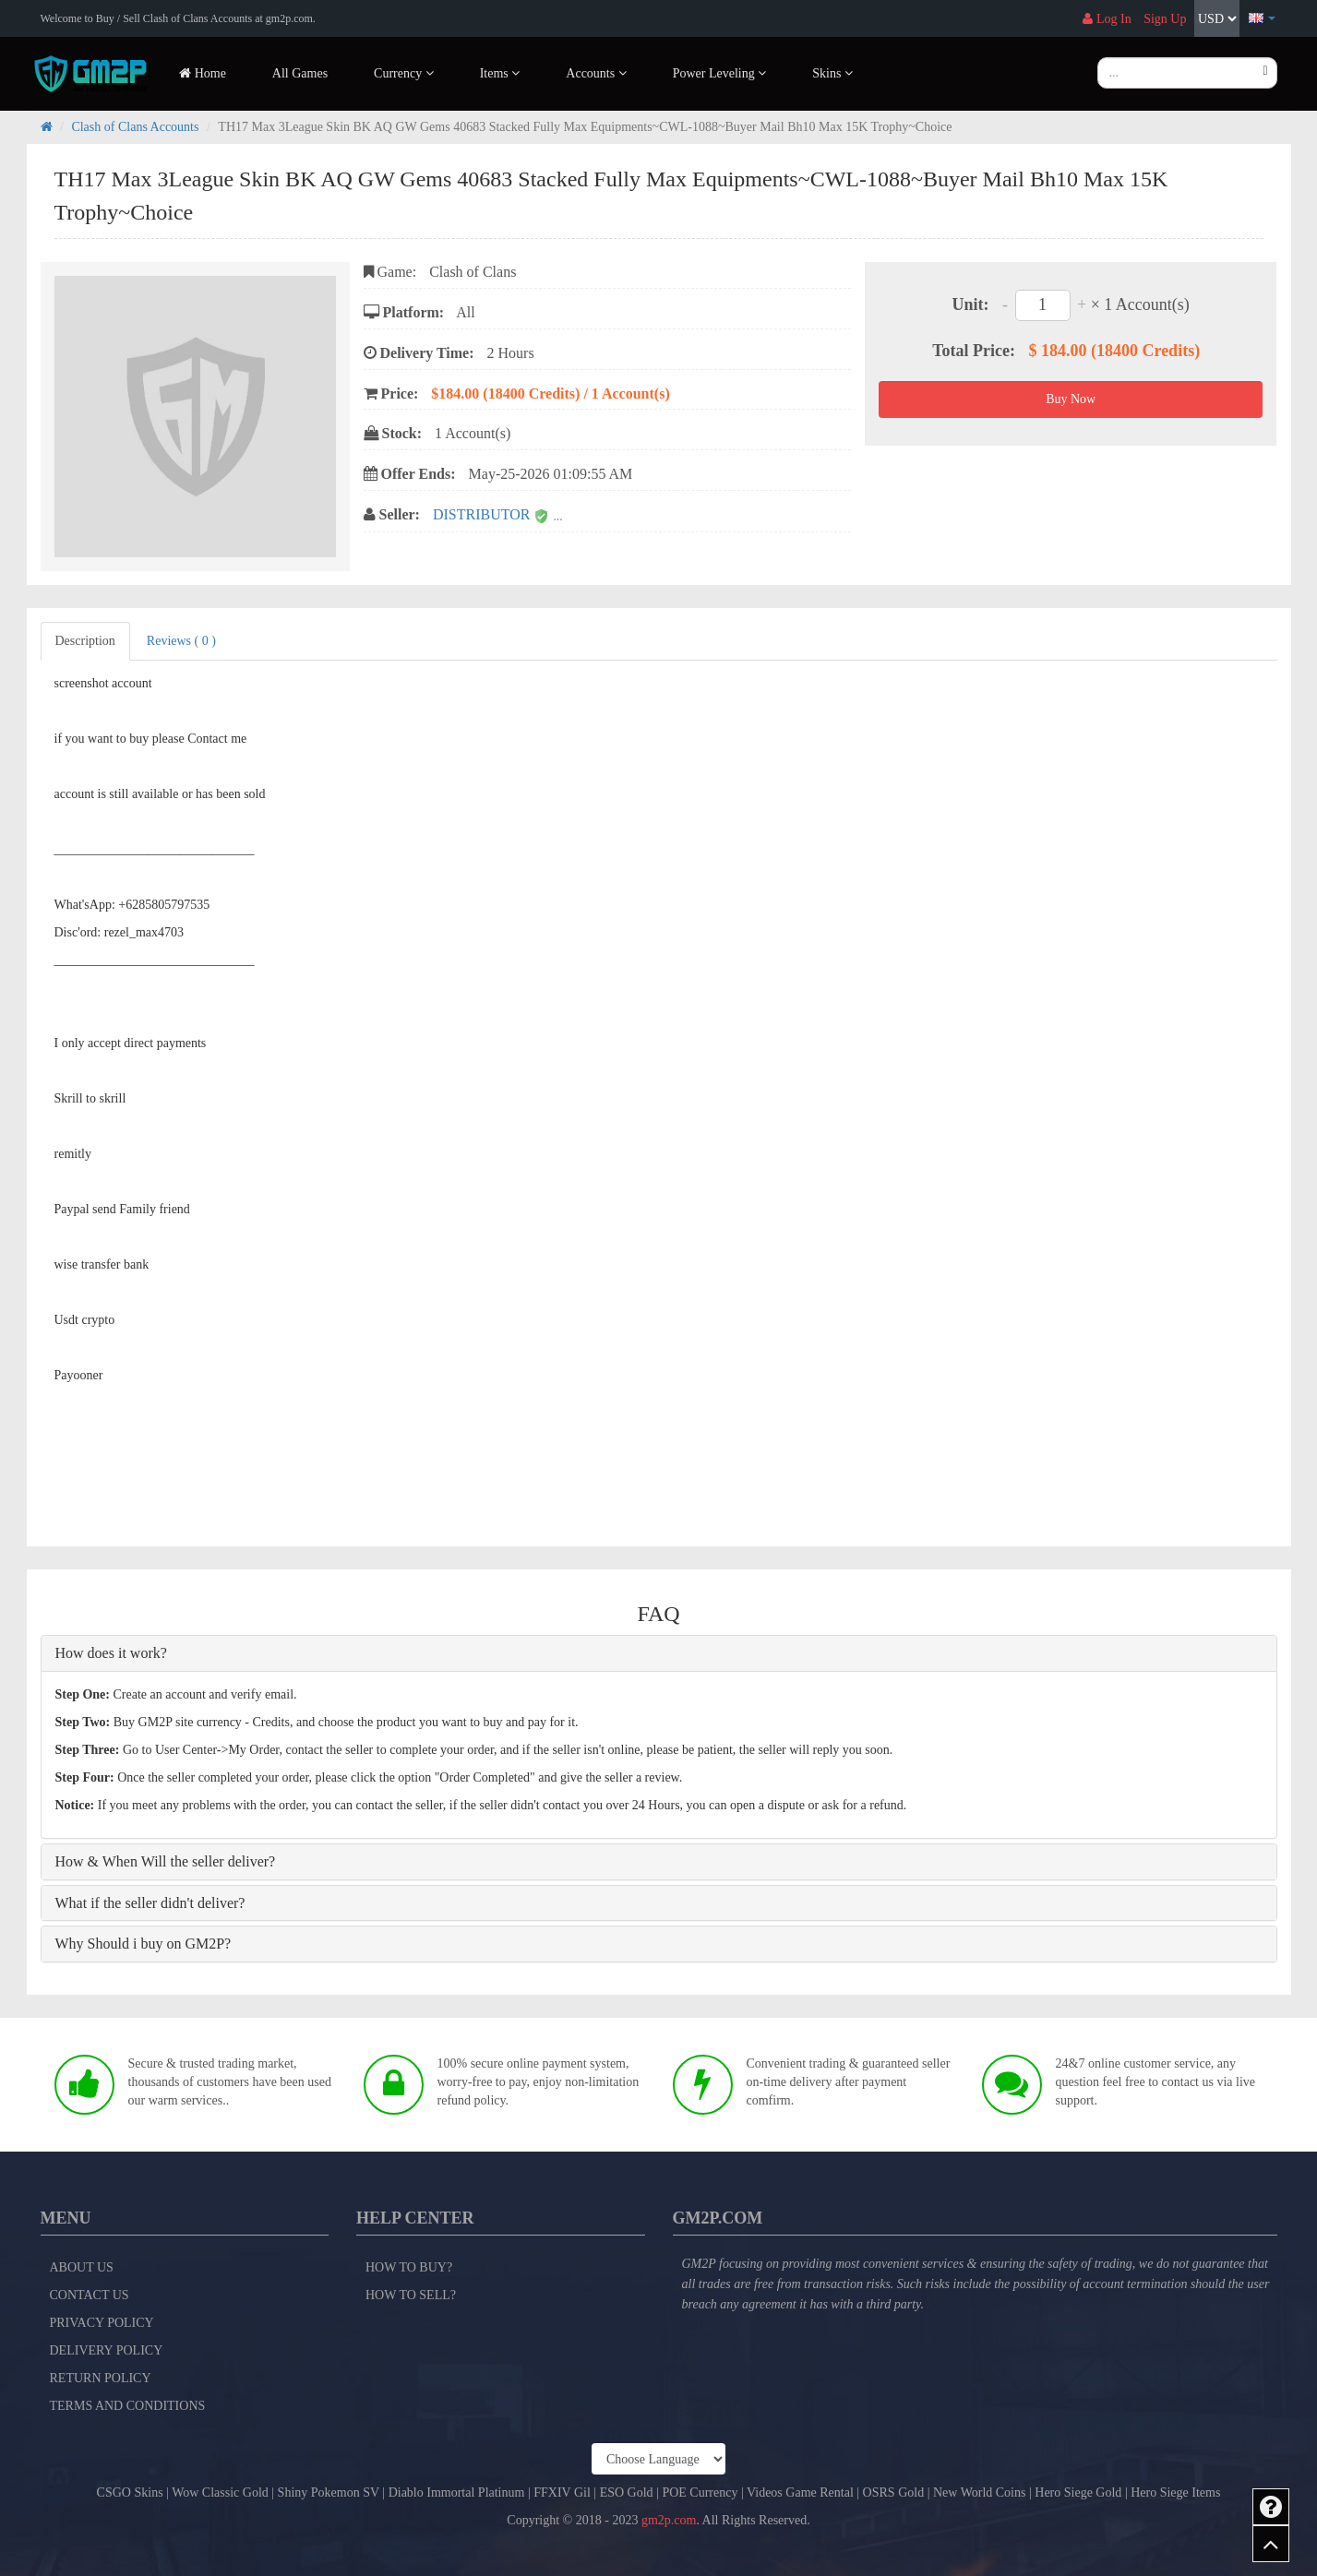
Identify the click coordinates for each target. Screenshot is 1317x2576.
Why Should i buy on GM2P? (143, 1943)
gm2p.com (669, 2520)
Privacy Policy (102, 2323)
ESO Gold (626, 2492)
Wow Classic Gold (220, 2492)
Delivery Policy (106, 2350)
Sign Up (1164, 19)
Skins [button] (832, 73)
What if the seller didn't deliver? (150, 1903)
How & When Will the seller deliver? (165, 1861)
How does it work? (111, 1653)
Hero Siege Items (1175, 2492)
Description (85, 641)
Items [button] (500, 73)
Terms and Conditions (128, 2406)
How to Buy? (408, 2267)
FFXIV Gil (562, 2492)
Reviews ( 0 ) (181, 641)
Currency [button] (404, 73)
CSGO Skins (130, 2492)
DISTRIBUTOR (483, 514)
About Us (82, 2267)
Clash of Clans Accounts (134, 127)
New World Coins (979, 2492)
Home (202, 73)
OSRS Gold (894, 2492)
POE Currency (699, 2492)
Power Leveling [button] (720, 73)
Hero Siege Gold (1078, 2492)
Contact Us (89, 2295)
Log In (1107, 19)
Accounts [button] (596, 73)
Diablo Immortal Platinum (457, 2492)
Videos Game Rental (800, 2492)
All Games (300, 73)
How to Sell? (410, 2295)
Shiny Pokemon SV (328, 2492)
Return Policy (100, 2378)
